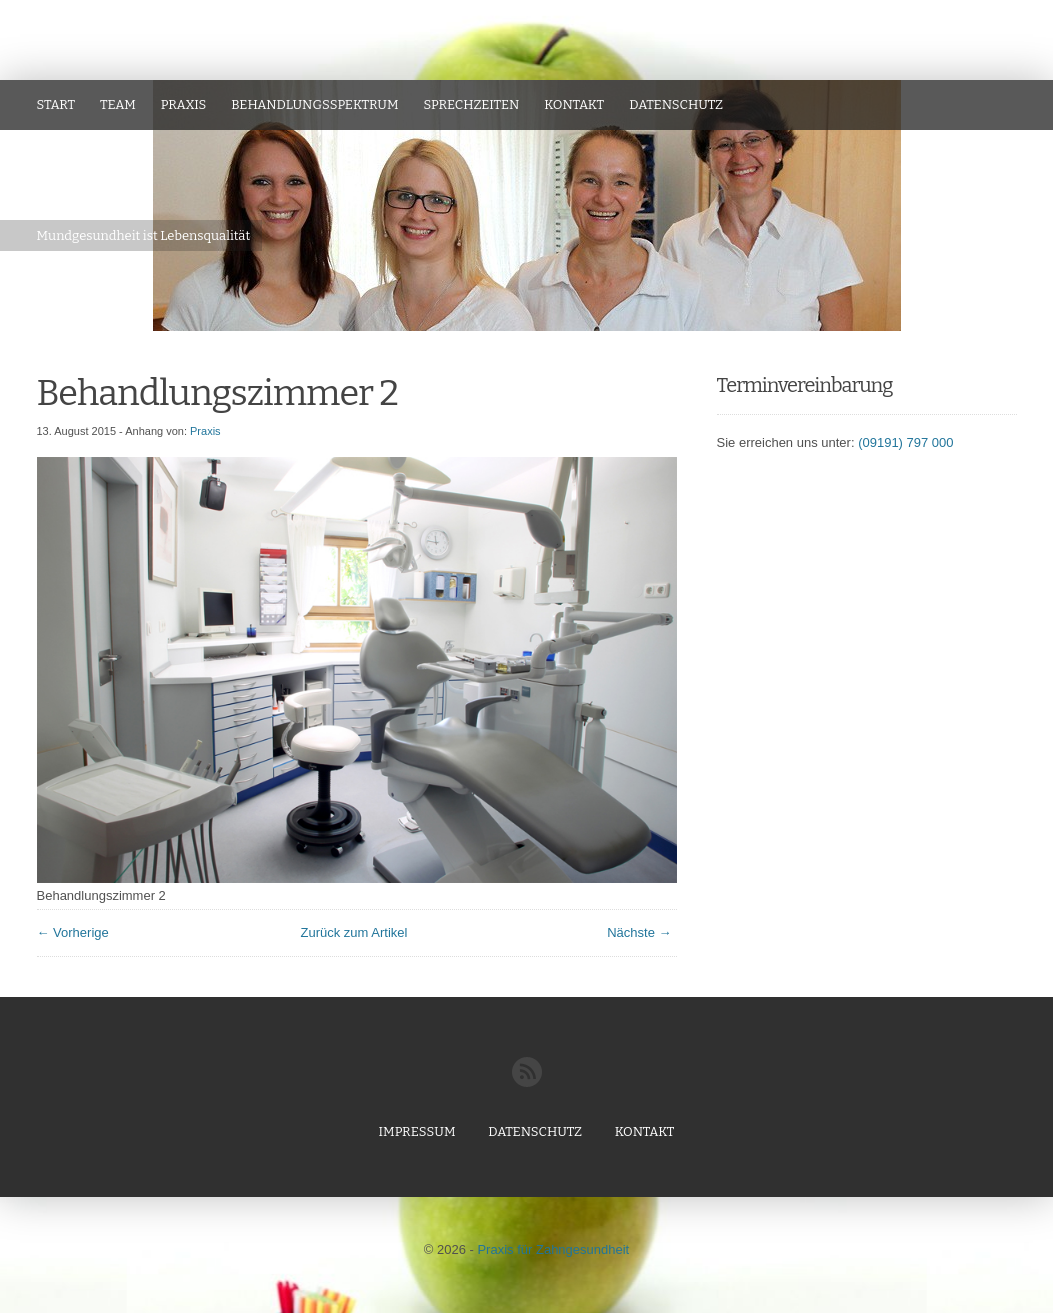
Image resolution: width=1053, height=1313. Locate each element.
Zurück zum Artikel (354, 932)
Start (56, 104)
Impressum (417, 1131)
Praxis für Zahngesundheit (553, 1249)
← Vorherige (73, 932)
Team (118, 104)
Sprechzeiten (471, 104)
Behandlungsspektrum (314, 104)
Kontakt (574, 104)
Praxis (184, 104)
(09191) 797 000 (905, 442)
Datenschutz (676, 104)
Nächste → (639, 932)
